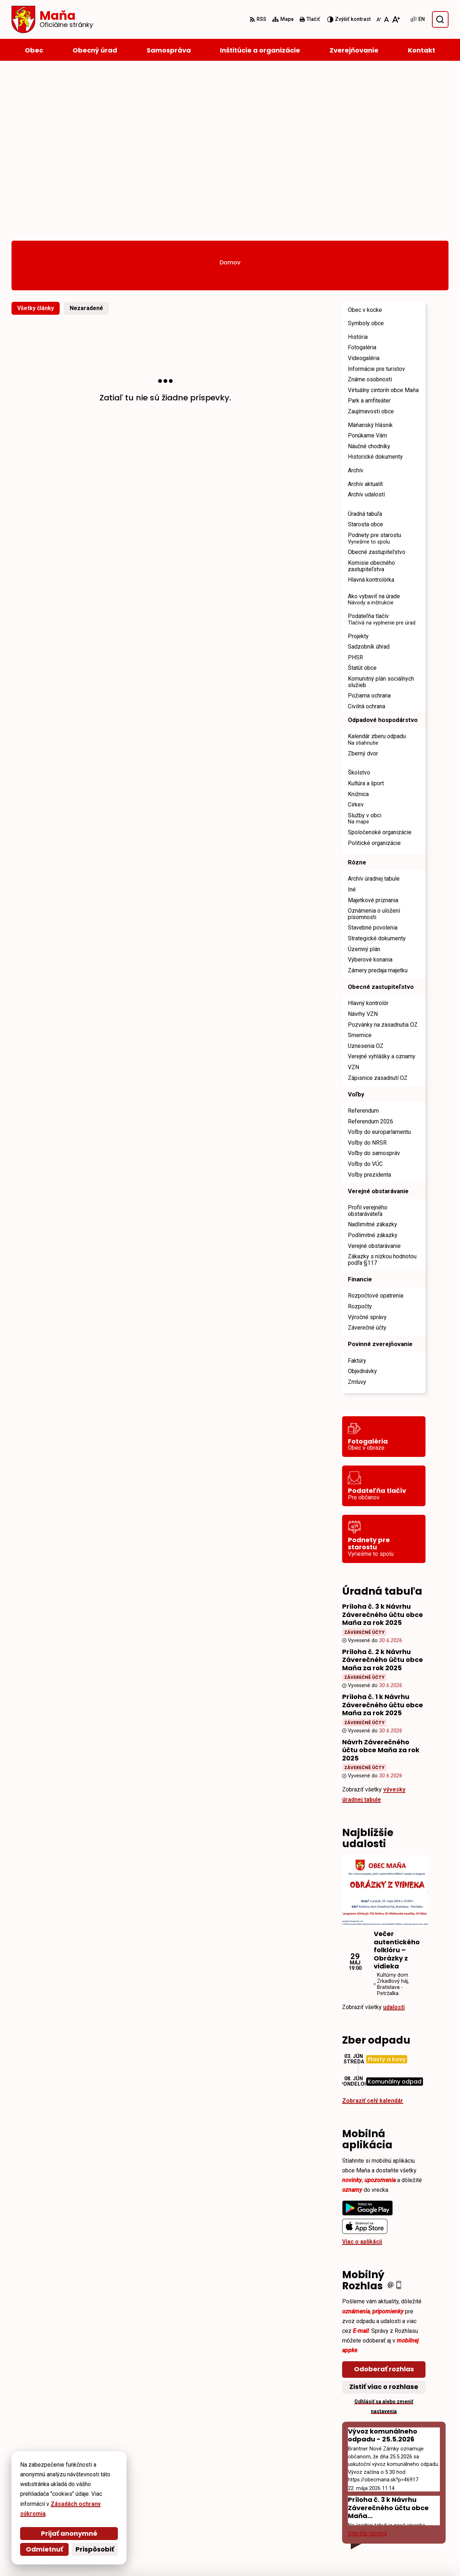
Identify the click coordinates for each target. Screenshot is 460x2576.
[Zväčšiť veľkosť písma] (395, 19)
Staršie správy (367, 2364)
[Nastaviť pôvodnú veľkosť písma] (386, 19)
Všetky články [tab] (35, 139)
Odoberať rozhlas (384, 2200)
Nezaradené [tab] (86, 139)
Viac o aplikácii (362, 2073)
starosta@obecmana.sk (402, 2523)
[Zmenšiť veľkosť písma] (379, 19)
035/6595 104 (388, 2515)
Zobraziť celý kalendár (372, 1932)
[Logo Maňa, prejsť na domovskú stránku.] (52, 19)
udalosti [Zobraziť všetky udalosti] (394, 1838)
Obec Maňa (203, 2556)
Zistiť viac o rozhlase (383, 2218)
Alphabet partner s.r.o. (109, 2556)
